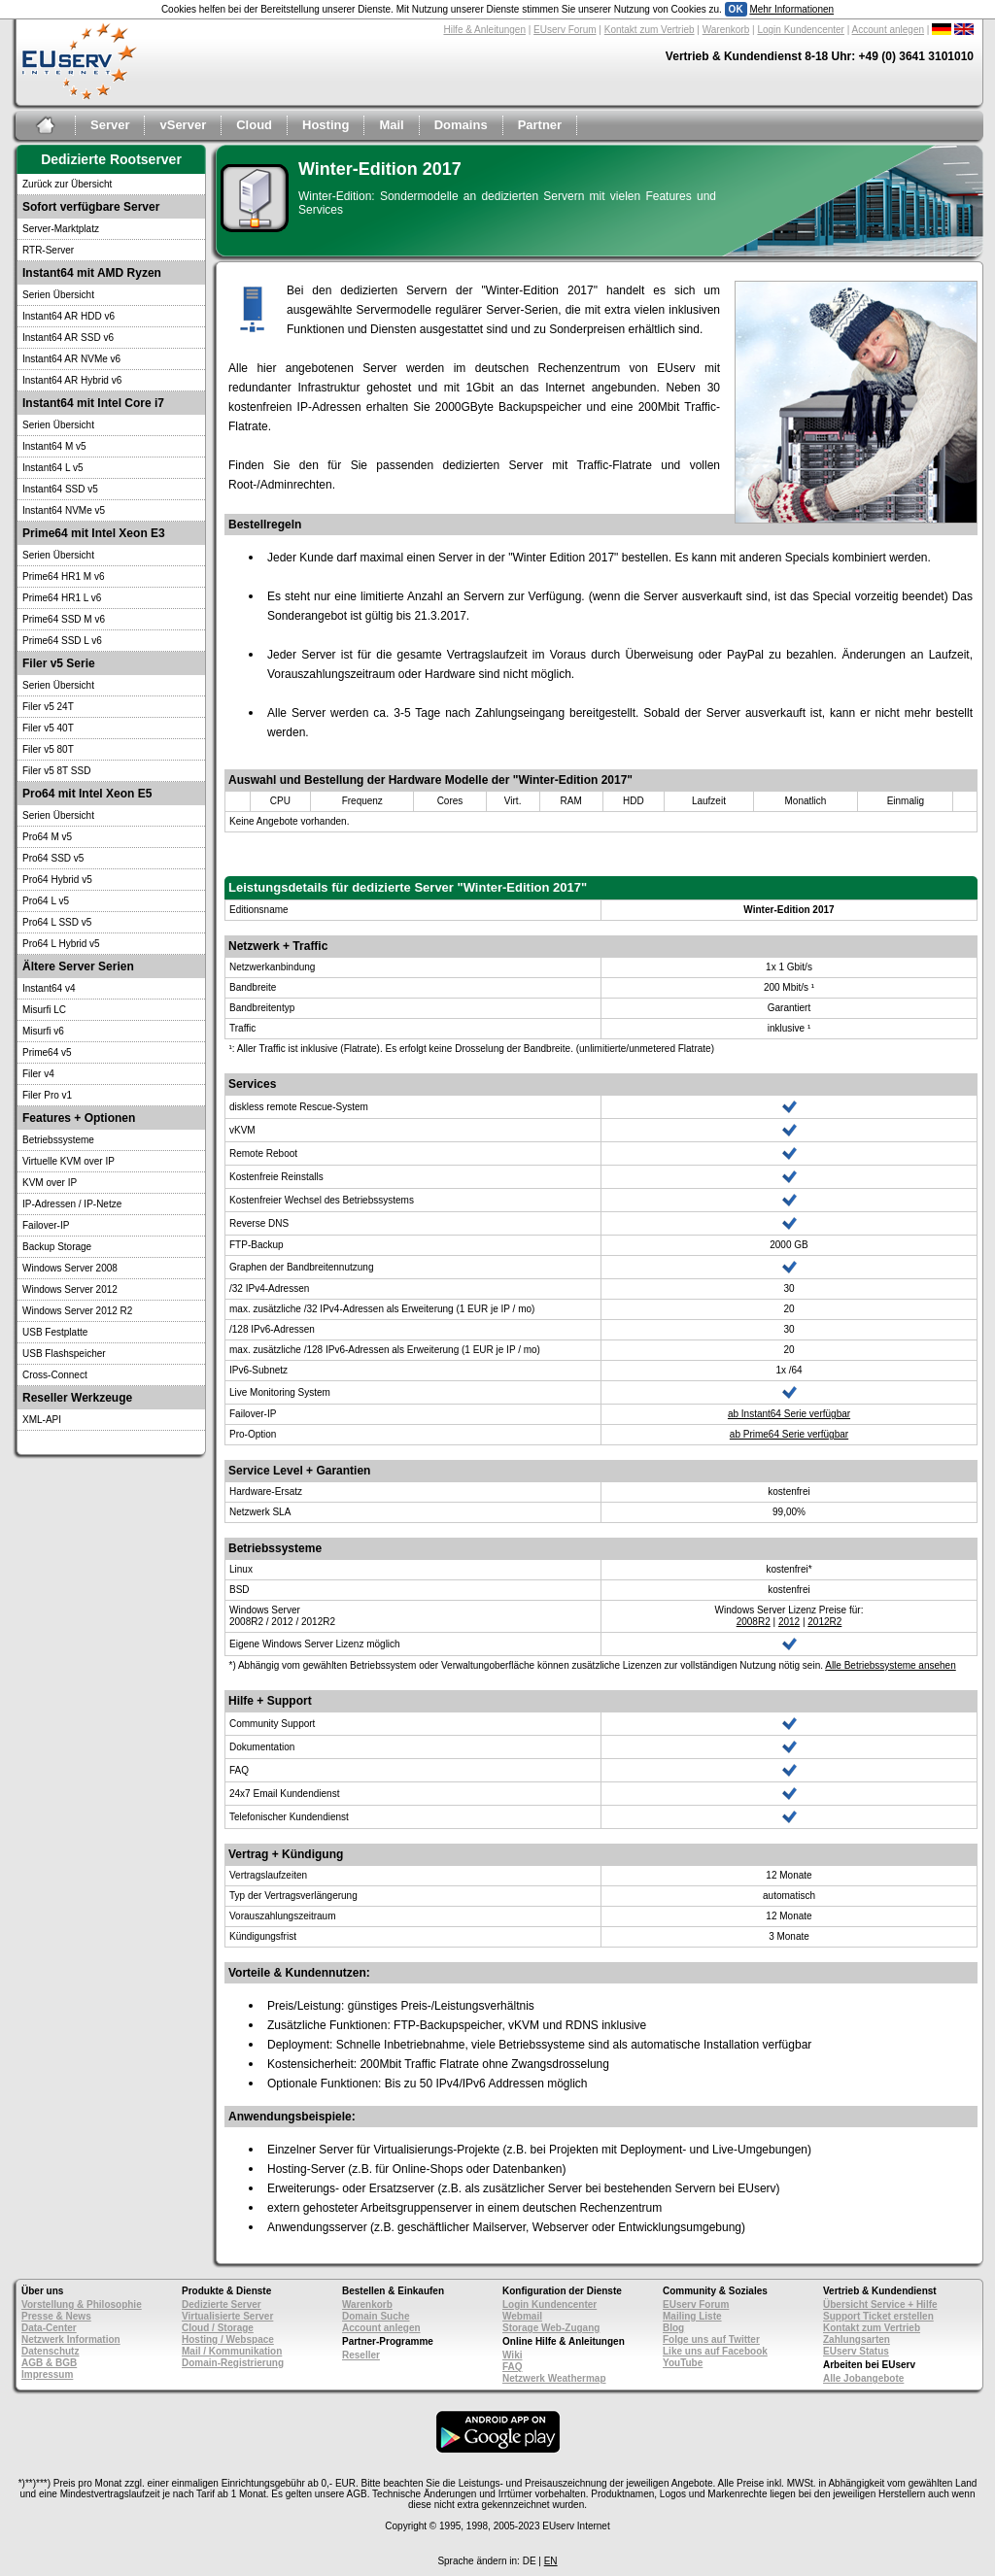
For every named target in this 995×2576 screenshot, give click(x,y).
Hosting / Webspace (228, 2339)
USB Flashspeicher (64, 1353)
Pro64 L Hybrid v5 (61, 943)
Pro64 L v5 (45, 901)
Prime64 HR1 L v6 (61, 598)
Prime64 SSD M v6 (63, 619)
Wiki (512, 2355)
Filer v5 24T (48, 706)
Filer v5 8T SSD (56, 770)
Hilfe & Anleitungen (484, 29)
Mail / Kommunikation (232, 2351)
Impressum (47, 2374)
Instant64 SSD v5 (60, 489)
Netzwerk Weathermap (554, 2378)
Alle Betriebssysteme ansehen (890, 1665)
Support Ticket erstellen (878, 2316)
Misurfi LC (44, 1009)
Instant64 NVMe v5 (63, 510)
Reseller (361, 2355)
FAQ (512, 2366)
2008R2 (754, 1621)
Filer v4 (38, 1073)
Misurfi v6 (43, 1031)
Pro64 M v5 (47, 836)
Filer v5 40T (48, 728)
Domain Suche (375, 2316)
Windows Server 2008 (70, 1268)
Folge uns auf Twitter (711, 2339)
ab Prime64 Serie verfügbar (789, 1434)
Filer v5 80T (48, 749)
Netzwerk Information (70, 2339)
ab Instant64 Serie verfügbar (789, 1413)
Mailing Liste (692, 2316)
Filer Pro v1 (47, 1095)
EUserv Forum (564, 29)
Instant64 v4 (48, 988)
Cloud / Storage (218, 2327)
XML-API (41, 1419)
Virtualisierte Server (227, 2316)
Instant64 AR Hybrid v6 (71, 380)
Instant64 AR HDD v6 (68, 316)
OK (736, 9)
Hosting (325, 125)
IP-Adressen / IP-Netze (71, 1204)
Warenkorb (726, 29)
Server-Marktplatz (60, 228)
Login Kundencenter (800, 29)
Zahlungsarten (856, 2339)
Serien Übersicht (58, 294)
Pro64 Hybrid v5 (57, 879)
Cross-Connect (54, 1375)
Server (109, 125)
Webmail (522, 2316)
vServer (182, 125)
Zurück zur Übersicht (67, 184)
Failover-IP (45, 1225)
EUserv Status (856, 2351)
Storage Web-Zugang (551, 2327)
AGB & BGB (49, 2362)
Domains (461, 125)
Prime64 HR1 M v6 (63, 576)
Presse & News (56, 2316)
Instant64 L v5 (52, 467)
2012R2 (824, 1621)
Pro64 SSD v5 (53, 858)
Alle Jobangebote (863, 2378)
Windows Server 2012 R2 (77, 1310)
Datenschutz (50, 2351)
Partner (540, 125)
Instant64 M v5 (54, 446)
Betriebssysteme (58, 1140)
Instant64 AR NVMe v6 (71, 359)
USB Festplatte (54, 1332)
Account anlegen (888, 29)
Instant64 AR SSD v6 (68, 337)
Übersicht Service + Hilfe (880, 2304)
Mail (391, 125)
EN (551, 2561)
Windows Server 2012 (70, 1289)
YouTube (683, 2362)
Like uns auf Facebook (715, 2351)
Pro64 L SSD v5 (56, 922)
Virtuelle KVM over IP (68, 1161)
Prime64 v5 (47, 1052)
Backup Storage (56, 1246)
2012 (789, 1621)
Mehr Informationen (791, 9)
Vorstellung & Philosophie (81, 2304)
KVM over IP (49, 1182)
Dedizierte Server (221, 2304)
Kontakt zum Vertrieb (649, 29)
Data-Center (49, 2327)
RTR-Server (48, 250)
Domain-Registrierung (233, 2362)
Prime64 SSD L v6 (62, 640)
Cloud (254, 125)
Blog (673, 2327)
